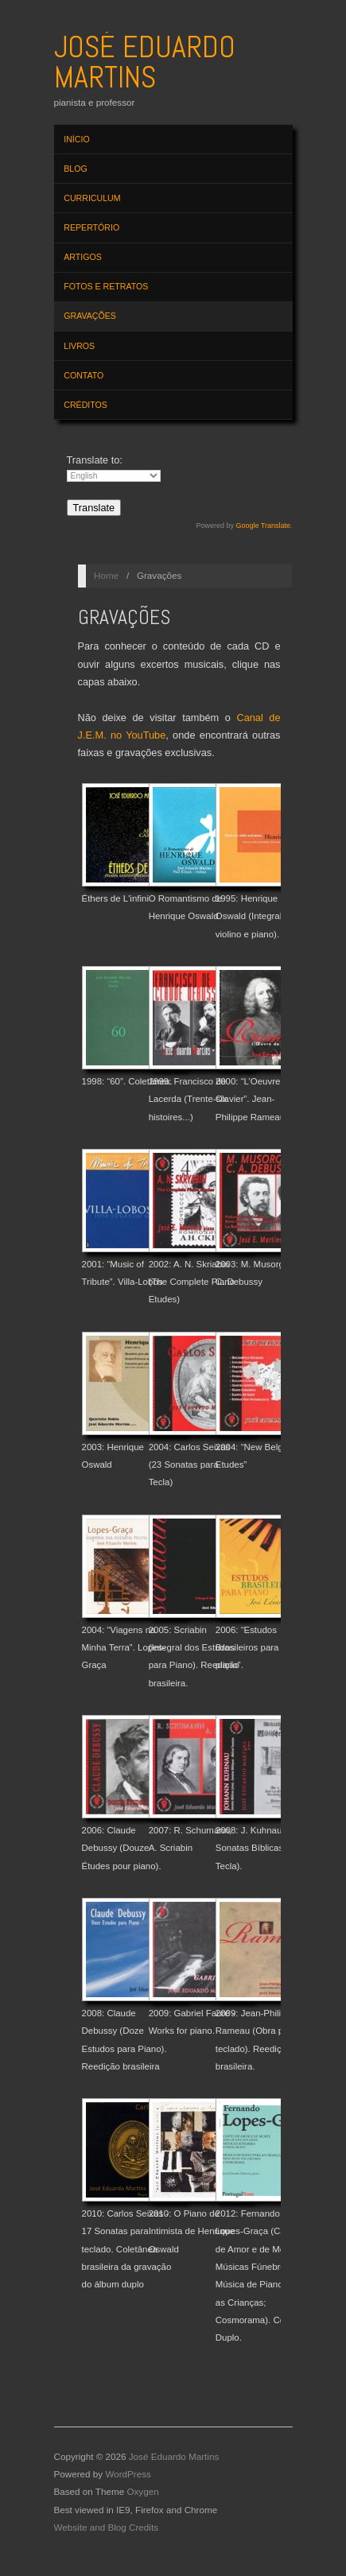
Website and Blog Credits (106, 2527)
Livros (79, 346)
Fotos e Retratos (106, 286)
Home (106, 575)
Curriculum (92, 198)
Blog (75, 168)
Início (76, 139)
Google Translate (262, 526)
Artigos (83, 257)
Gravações (90, 315)
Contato (83, 375)
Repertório (91, 227)
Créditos (85, 404)
